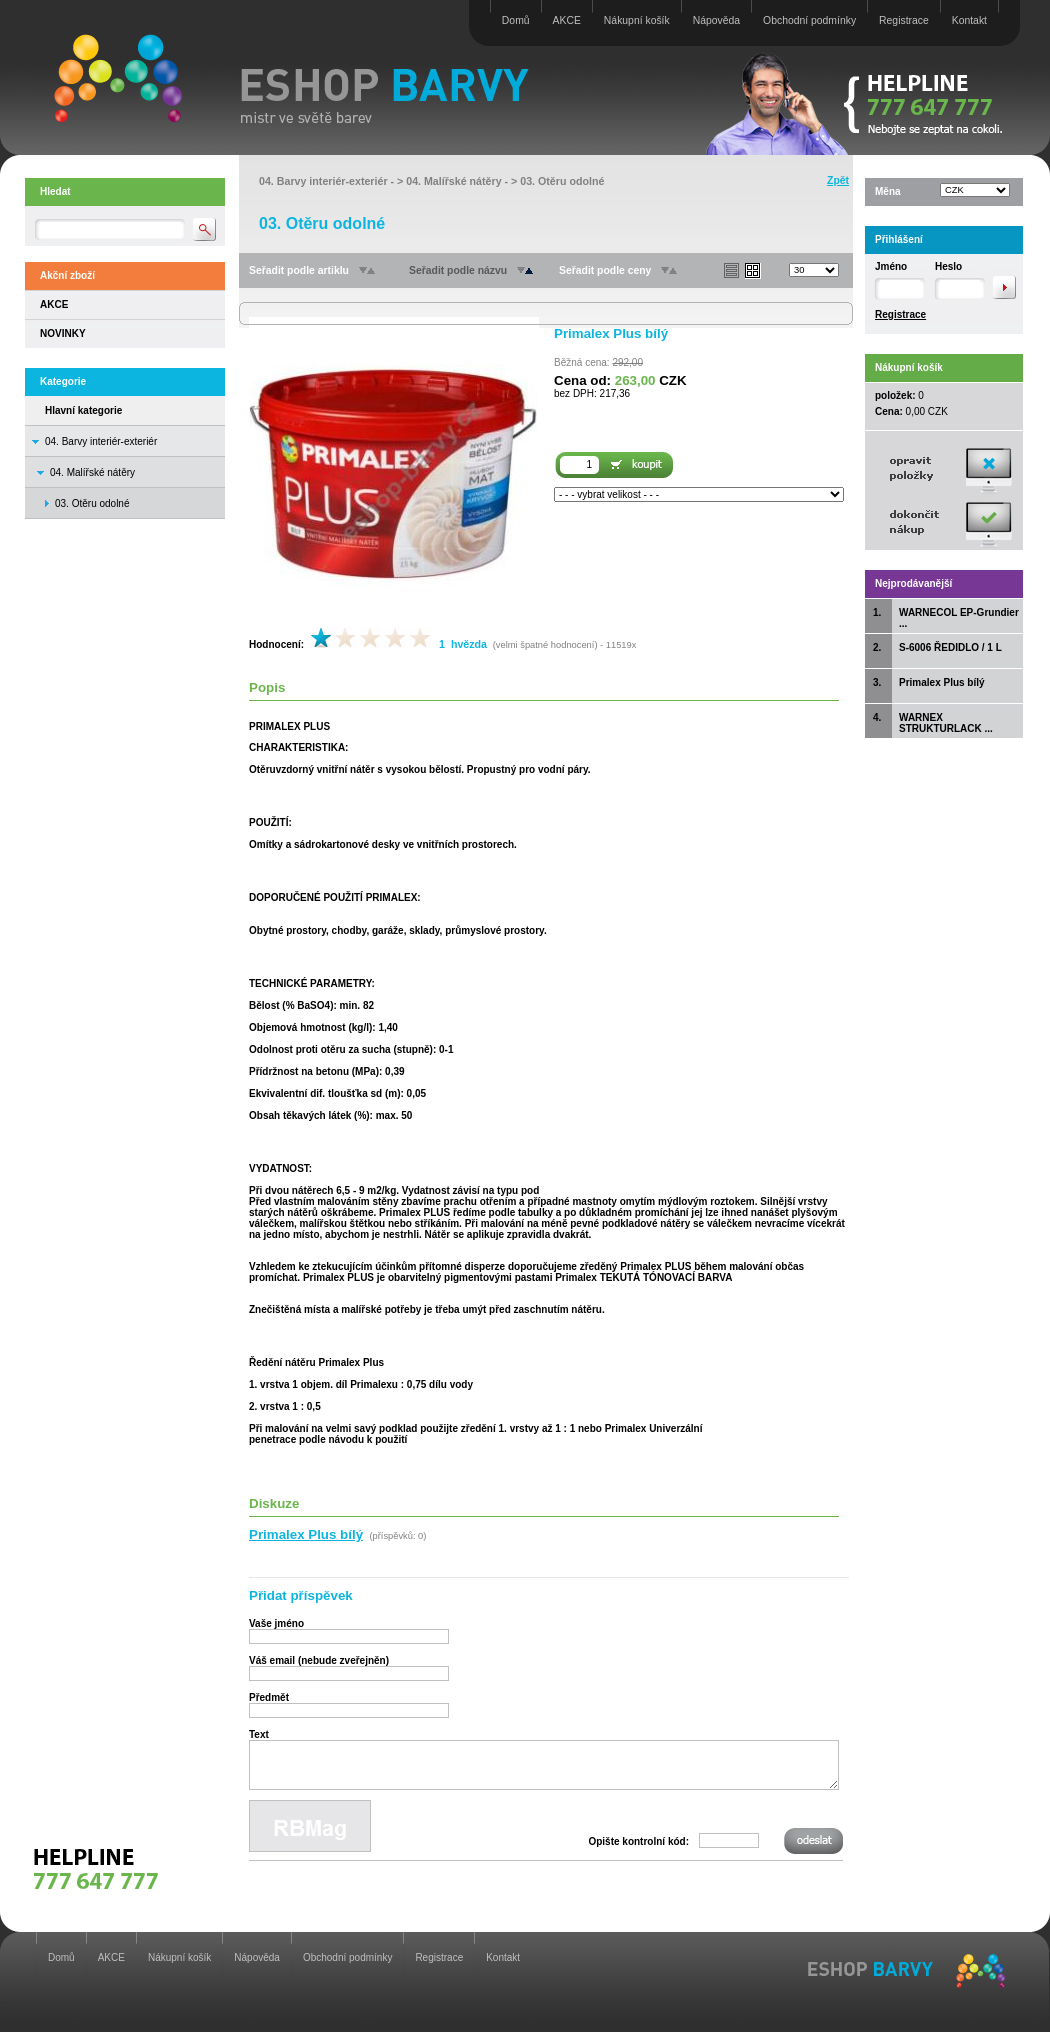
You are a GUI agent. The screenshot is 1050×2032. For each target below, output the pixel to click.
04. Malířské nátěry (92, 472)
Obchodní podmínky (809, 20)
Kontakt (969, 20)
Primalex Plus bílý (942, 682)
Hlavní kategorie (83, 410)
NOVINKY (63, 333)
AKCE (567, 20)
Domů (516, 20)
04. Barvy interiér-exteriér (101, 441)
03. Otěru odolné (562, 181)
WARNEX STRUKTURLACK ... (946, 723)
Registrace (904, 20)
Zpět (838, 180)
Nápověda (716, 20)
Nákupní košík (637, 20)
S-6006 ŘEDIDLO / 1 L (950, 647)
